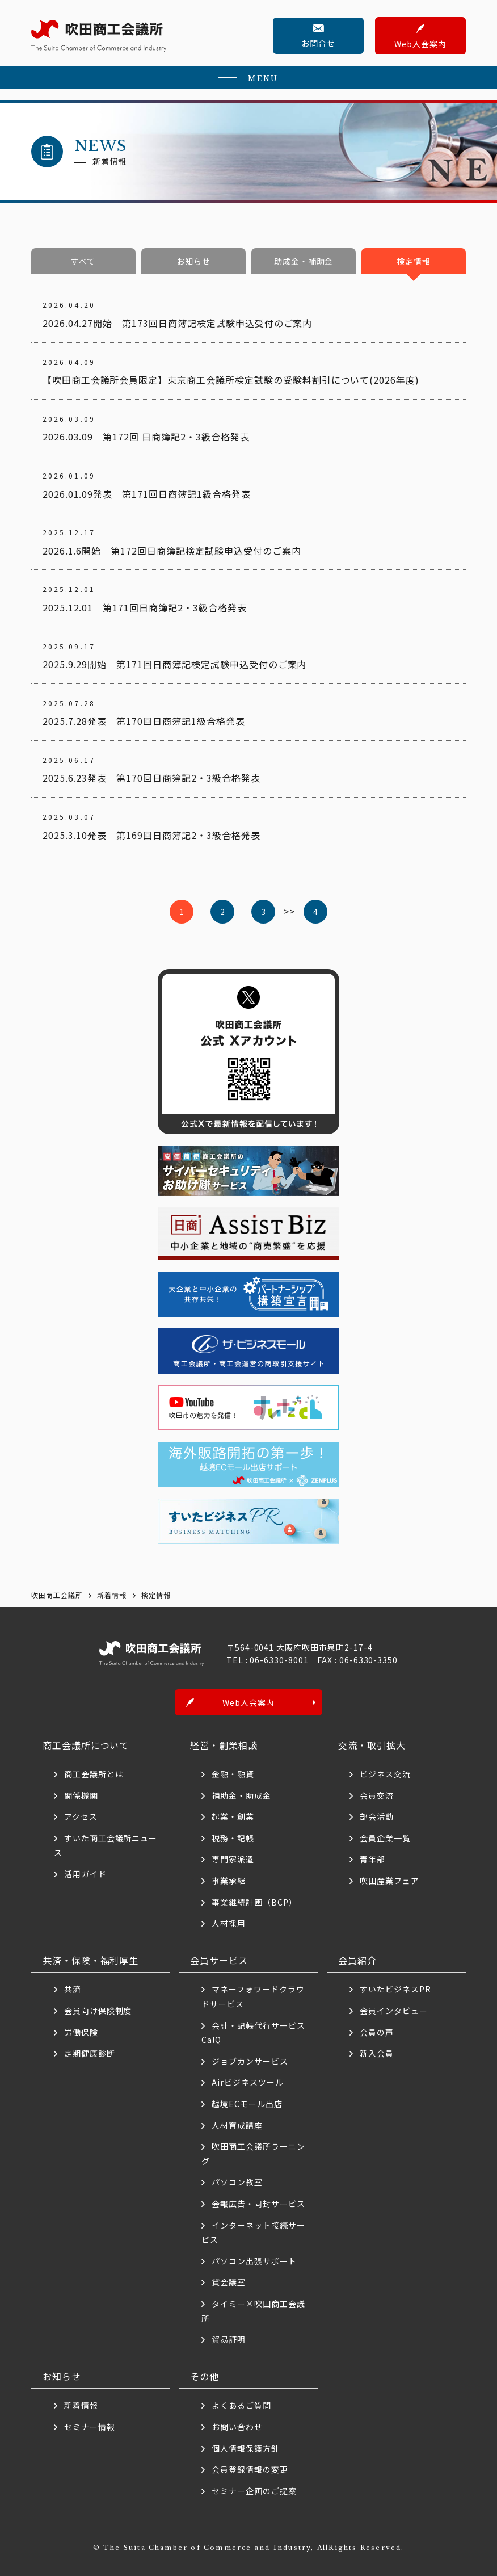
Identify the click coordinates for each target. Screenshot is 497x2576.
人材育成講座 (237, 2125)
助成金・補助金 (304, 261)
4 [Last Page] (315, 911)
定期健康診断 (89, 2053)
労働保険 (81, 2032)
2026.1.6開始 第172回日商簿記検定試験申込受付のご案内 (172, 550)
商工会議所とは (94, 1774)
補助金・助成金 (241, 1795)
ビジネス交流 (385, 1774)
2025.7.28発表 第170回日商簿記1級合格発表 (144, 721)
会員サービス (219, 1960)
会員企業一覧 (389, 1838)
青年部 (372, 1859)
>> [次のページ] (289, 911)
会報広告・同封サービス (258, 2203)
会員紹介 (357, 1960)
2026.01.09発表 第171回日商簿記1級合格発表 (147, 494)
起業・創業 (233, 1817)
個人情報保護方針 (246, 2448)
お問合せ (318, 43)
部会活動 (377, 1817)
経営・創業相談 (224, 1745)
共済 (72, 1989)
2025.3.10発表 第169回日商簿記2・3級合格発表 (151, 835)
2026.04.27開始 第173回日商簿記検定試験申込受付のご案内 (178, 323)
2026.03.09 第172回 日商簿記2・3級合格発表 (146, 436)
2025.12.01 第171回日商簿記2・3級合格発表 (145, 607)
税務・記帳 (233, 1838)
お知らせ (193, 261)
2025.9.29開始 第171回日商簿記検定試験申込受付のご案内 (175, 664)
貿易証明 (229, 2339)
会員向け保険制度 (98, 2010)
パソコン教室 (237, 2182)
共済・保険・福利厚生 (91, 1960)
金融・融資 (233, 1774)
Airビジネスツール (248, 2082)
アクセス (81, 1817)
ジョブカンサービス (250, 2061)
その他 (204, 2376)
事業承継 (229, 1880)
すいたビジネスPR (395, 1989)
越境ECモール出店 (247, 2103)
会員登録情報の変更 (250, 2469)
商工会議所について (86, 1745)
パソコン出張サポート (254, 2261)
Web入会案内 (420, 43)
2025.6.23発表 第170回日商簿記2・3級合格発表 (151, 777)
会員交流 (377, 1795)
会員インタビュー (394, 2010)
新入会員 (377, 2053)
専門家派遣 (233, 1859)
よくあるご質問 (241, 2405)
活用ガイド (85, 1873)
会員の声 (377, 2032)
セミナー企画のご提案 (254, 2491)
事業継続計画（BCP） (254, 1902)
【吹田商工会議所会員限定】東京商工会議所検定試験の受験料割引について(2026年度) (231, 380)
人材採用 (229, 1923)
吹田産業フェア (389, 1880)
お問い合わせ (237, 2426)
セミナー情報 (89, 2426)
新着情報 (81, 2405)
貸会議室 (229, 2282)
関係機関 (81, 1795)
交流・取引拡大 (372, 1745)
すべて (83, 261)
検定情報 (414, 261)
